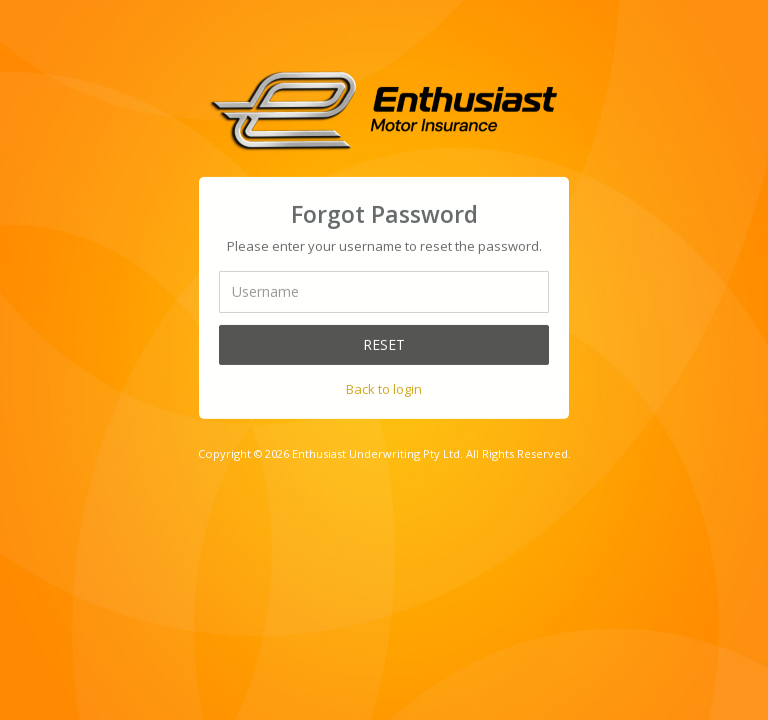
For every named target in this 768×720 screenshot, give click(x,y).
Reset (384, 343)
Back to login (384, 388)
